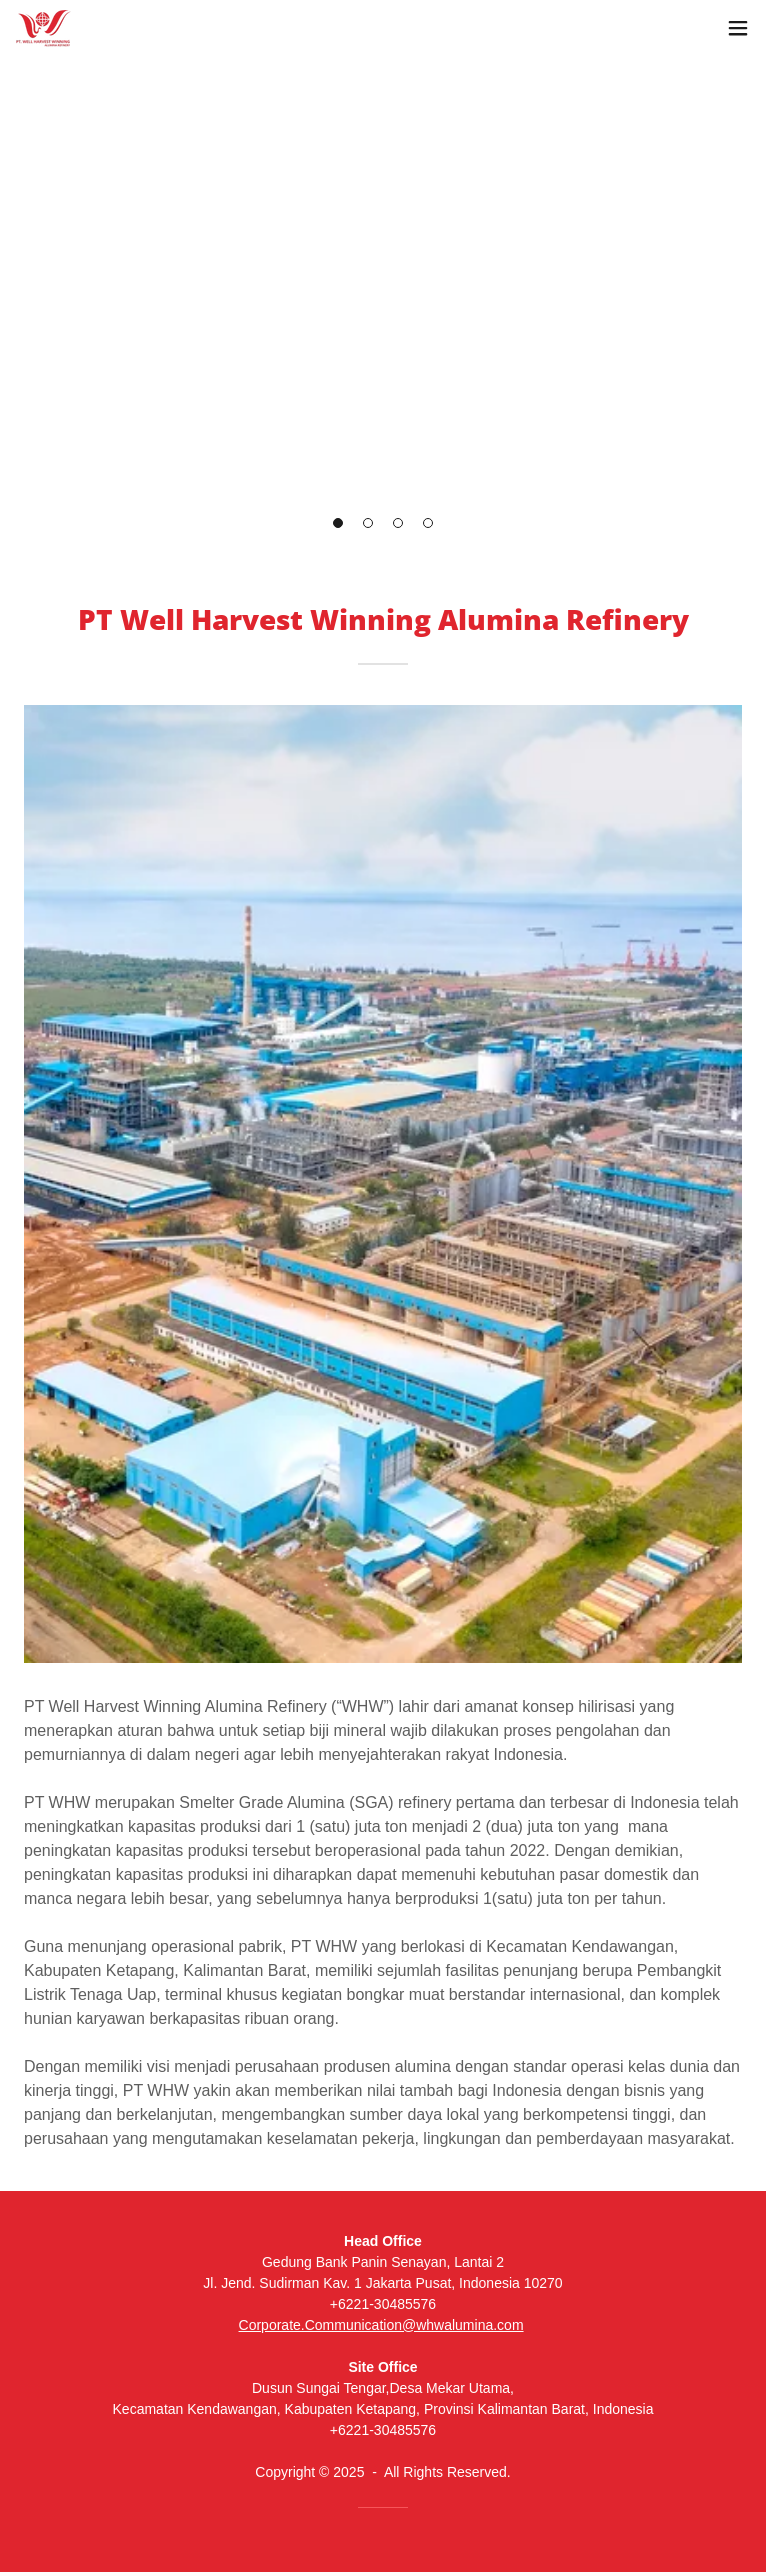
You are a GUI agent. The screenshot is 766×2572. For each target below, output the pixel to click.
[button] (738, 28)
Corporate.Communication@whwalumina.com (381, 2325)
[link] (43, 28)
